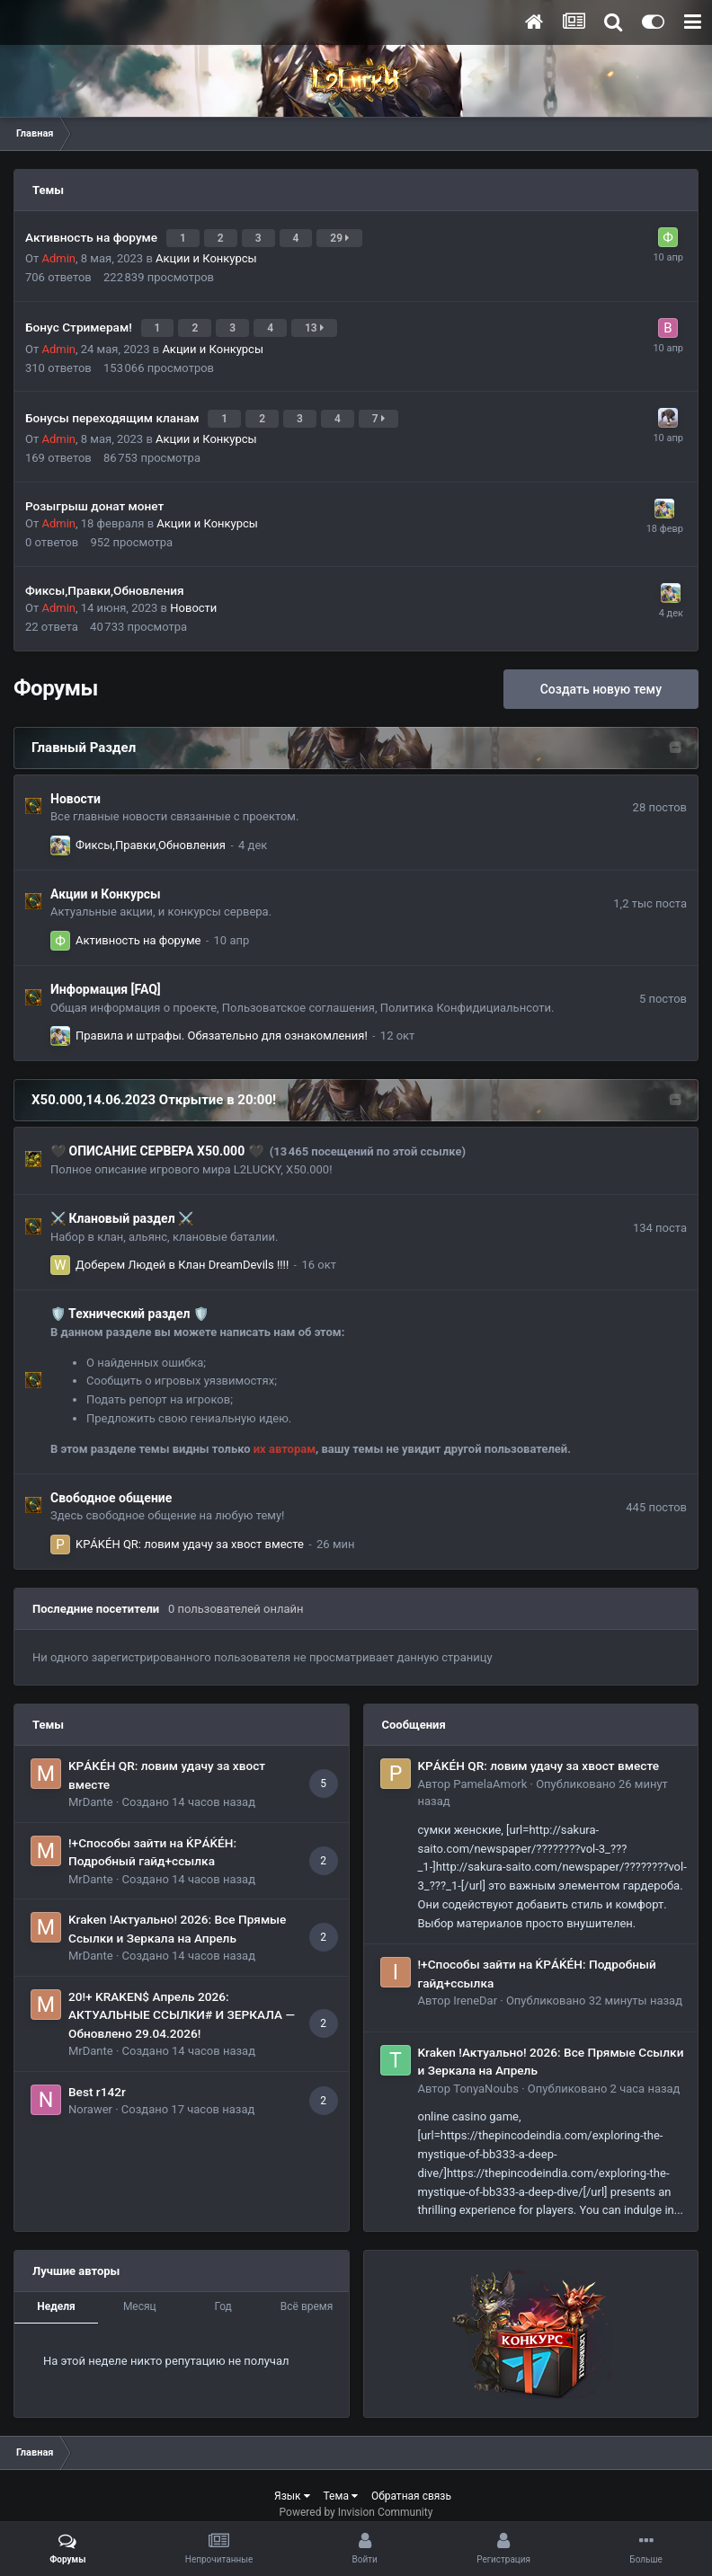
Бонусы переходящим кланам (113, 404)
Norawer (90, 2093)
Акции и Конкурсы (206, 253)
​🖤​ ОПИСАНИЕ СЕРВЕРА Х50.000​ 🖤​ (156, 1135)
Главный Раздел (83, 730)
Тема (341, 2480)
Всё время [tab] (307, 2290)
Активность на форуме (93, 234)
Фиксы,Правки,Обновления (104, 573)
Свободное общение (111, 1481)
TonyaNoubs (486, 2071)
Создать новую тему (601, 672)
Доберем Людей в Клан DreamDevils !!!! (182, 1248)
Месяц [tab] (139, 2290)
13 (317, 320)
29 (343, 235)
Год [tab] (223, 2290)
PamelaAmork (490, 1767)
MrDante (90, 1786)
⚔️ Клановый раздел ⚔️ (121, 1201)
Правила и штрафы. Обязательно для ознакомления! (222, 1019)
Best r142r (97, 2074)
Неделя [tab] (56, 2290)
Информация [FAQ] (105, 972)
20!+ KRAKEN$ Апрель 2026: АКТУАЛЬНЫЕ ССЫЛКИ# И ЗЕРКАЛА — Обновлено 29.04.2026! (181, 1997)
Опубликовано (594, 1984)
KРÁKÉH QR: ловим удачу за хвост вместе (190, 1527)
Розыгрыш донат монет (94, 489)
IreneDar (475, 1984)
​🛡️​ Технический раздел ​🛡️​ (129, 1297)
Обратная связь (411, 2480)
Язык (292, 2480)
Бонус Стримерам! (80, 319)
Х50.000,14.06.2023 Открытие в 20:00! (153, 1084)
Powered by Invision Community (356, 2496)
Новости (193, 591)
